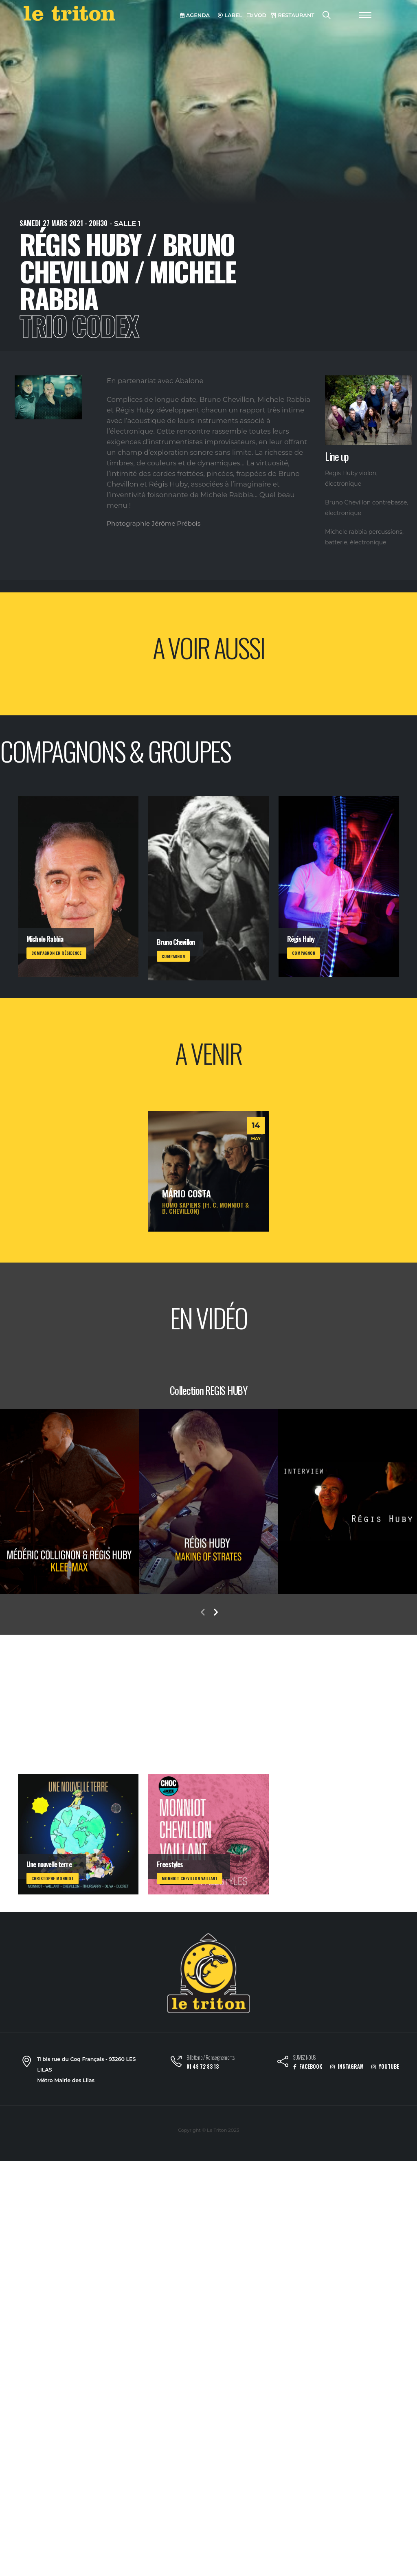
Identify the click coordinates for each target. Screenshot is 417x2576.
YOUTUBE (385, 2066)
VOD (256, 15)
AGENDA (195, 15)
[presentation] (202, 1613)
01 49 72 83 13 (203, 2066)
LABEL (230, 15)
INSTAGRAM (347, 2066)
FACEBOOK (307, 2066)
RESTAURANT (292, 15)
